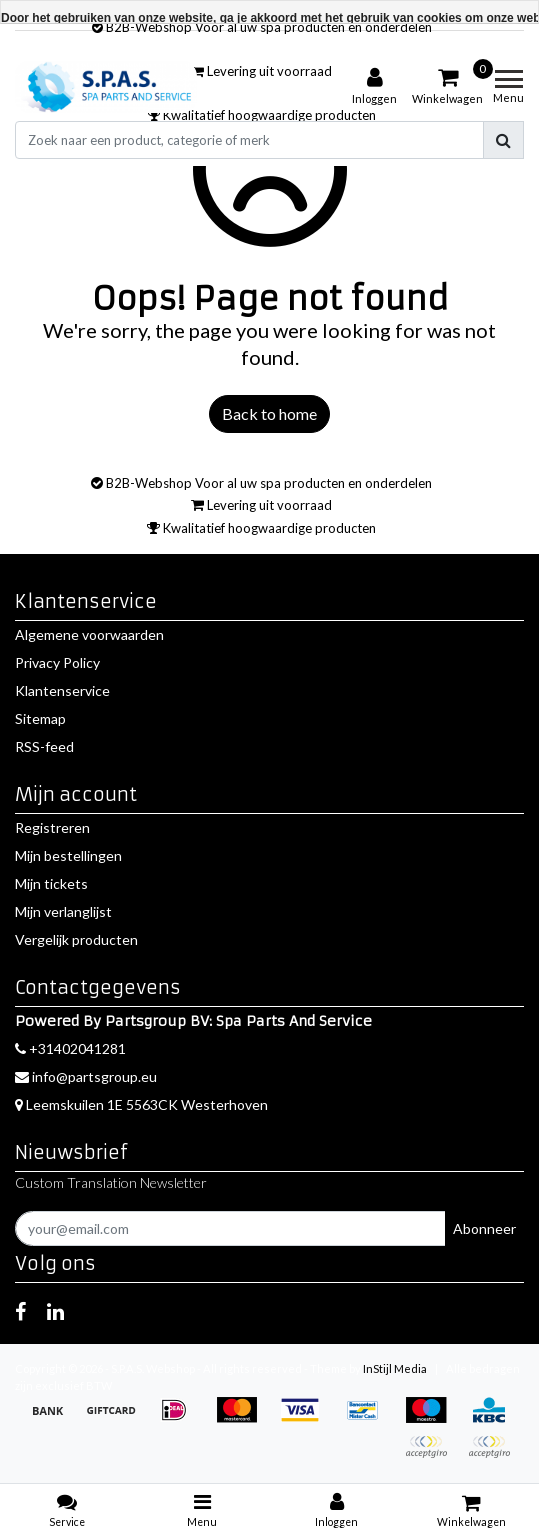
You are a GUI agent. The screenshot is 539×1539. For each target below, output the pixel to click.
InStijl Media (395, 1368)
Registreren (52, 827)
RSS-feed (44, 746)
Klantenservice (62, 690)
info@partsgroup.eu (86, 1076)
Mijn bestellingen (68, 855)
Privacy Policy (57, 662)
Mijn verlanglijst (63, 911)
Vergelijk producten (76, 939)
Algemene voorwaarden (89, 634)
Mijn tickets (51, 883)
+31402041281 (70, 1048)
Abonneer (484, 1228)
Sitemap (40, 718)
